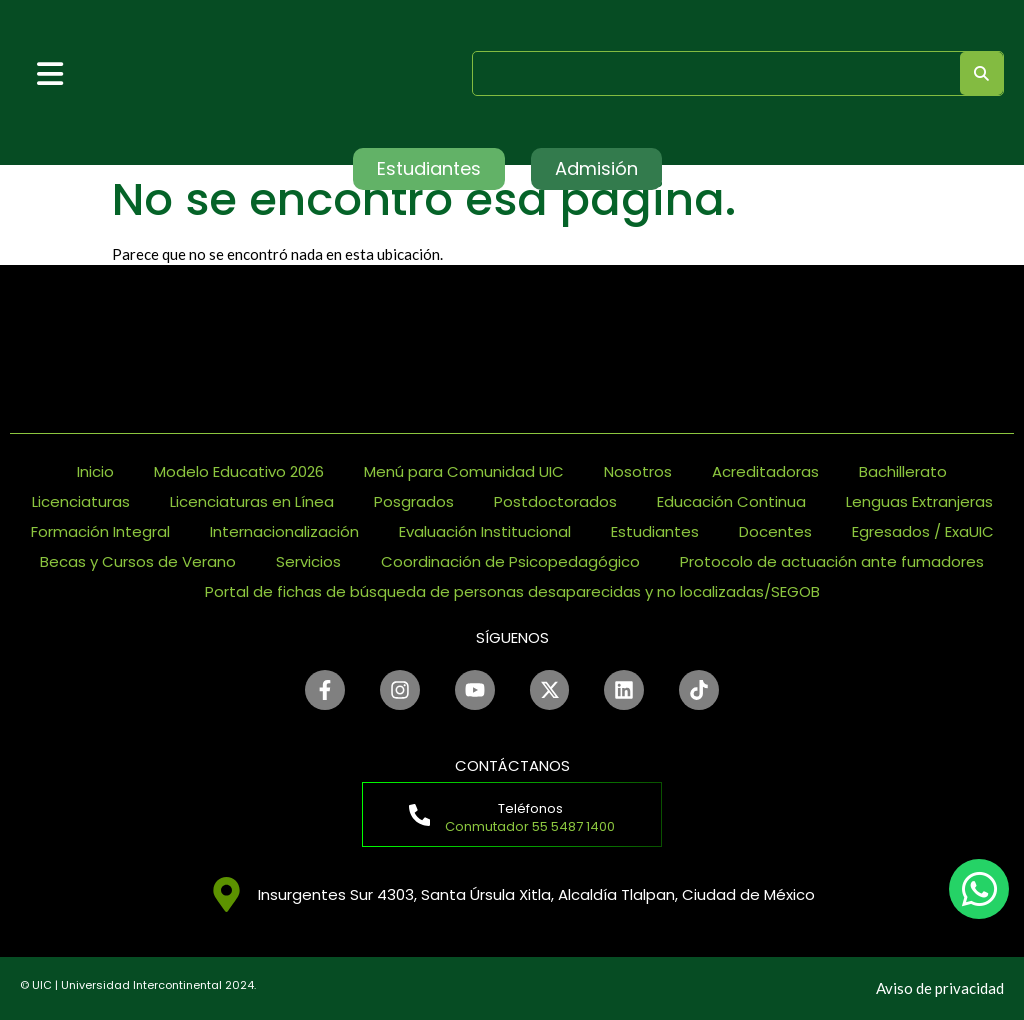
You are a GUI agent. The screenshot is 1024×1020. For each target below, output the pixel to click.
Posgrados (414, 501)
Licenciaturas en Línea (252, 501)
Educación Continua (731, 501)
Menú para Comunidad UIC (464, 471)
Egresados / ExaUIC (923, 531)
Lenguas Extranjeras (919, 501)
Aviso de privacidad (940, 988)
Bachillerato (903, 471)
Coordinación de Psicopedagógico (510, 561)
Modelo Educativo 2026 (239, 471)
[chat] (979, 889)
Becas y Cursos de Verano (138, 561)
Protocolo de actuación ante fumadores (832, 561)
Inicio (95, 471)
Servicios (308, 561)
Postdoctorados (555, 501)
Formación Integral (100, 531)
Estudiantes (655, 531)
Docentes (775, 531)
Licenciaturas (81, 501)
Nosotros (638, 471)
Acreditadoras (765, 471)
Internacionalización (284, 531)
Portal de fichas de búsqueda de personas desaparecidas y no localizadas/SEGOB (512, 591)
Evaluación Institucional (485, 531)
